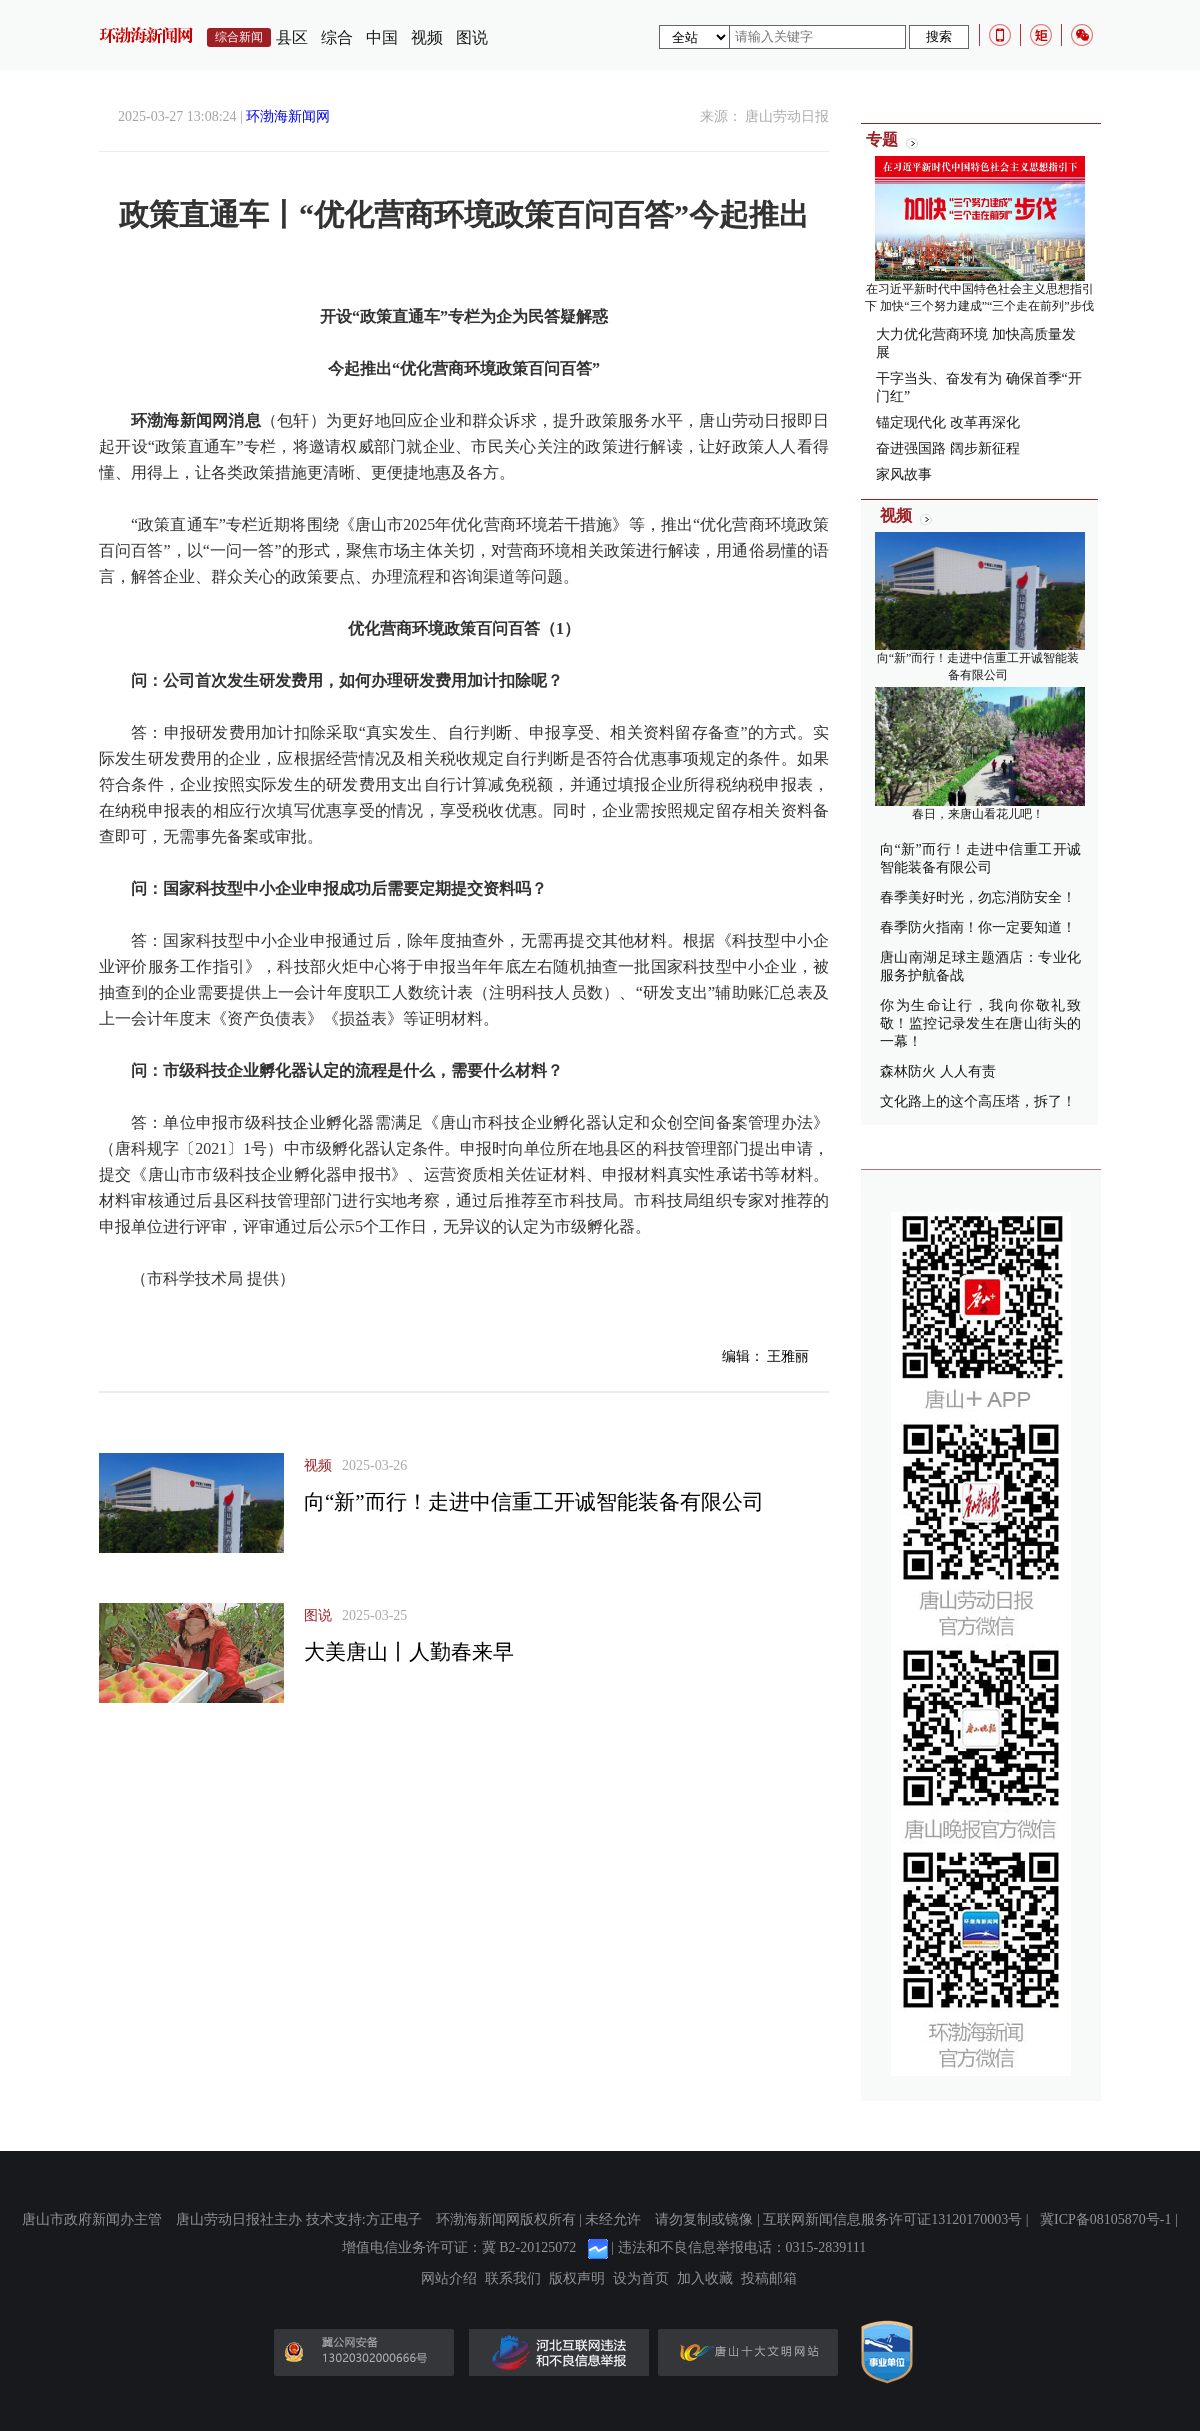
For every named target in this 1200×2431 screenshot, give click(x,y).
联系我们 (513, 2279)
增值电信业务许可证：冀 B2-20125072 (459, 2247)
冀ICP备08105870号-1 (1105, 2219)
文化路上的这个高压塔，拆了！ (978, 1101)
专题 (882, 139)
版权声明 (577, 2279)
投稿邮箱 (769, 2279)
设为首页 (641, 2279)
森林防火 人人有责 (938, 1071)
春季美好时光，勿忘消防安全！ (978, 897)
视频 (427, 37)
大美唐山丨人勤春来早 (409, 1652)
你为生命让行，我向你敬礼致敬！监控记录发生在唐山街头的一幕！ (980, 1023)
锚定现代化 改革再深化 (948, 422)
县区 (292, 37)
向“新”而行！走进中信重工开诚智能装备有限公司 (534, 1502)
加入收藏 (705, 2279)
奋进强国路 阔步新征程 (948, 448)
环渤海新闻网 (288, 116)
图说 (472, 37)
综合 (337, 37)
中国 (382, 37)
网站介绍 (449, 2279)
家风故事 (904, 474)
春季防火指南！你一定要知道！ (978, 927)
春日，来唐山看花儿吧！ (978, 814)
